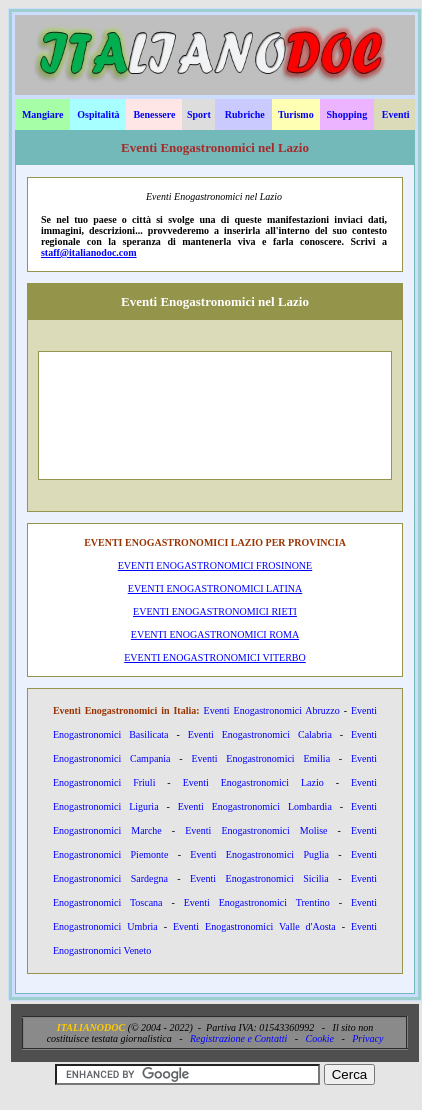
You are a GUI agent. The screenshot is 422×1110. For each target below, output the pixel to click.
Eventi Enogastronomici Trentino (257, 902)
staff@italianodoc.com (89, 252)
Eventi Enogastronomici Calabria (260, 734)
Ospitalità (98, 114)
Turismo (296, 114)
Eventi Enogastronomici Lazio (253, 782)
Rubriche (245, 114)
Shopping (347, 114)
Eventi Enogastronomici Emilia (260, 758)
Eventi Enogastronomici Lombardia (255, 806)
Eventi (396, 114)
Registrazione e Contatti (238, 1038)
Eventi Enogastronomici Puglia (259, 854)
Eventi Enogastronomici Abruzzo (272, 710)
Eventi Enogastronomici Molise (256, 830)
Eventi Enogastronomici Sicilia (259, 878)
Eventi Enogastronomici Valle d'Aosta (254, 926)
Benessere (154, 114)
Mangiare (42, 114)
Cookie (320, 1038)
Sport (199, 114)
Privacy (367, 1038)
